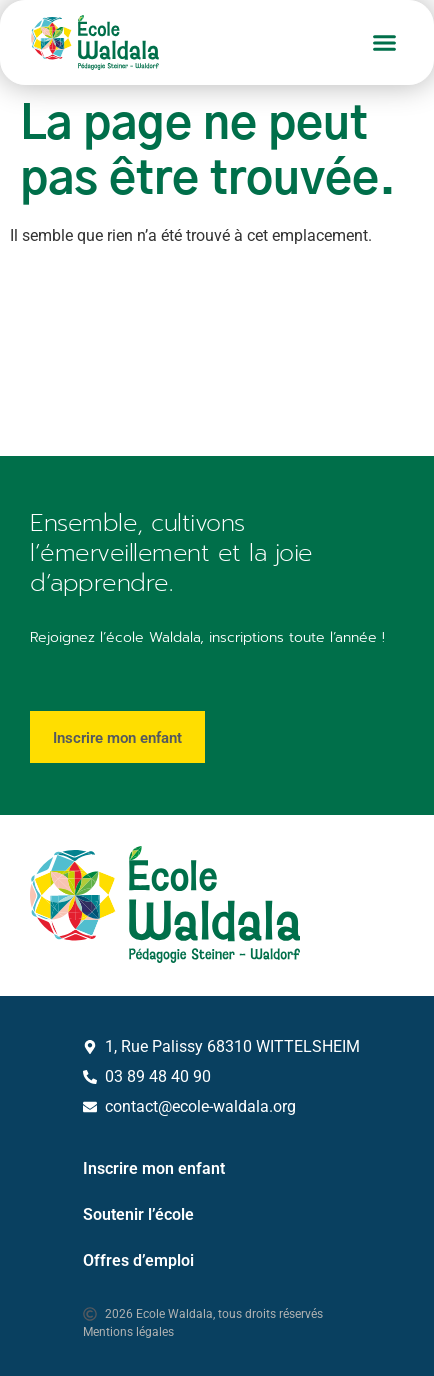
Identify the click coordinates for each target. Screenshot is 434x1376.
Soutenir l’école (138, 1214)
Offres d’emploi (138, 1260)
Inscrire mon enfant (154, 1168)
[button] (385, 43)
